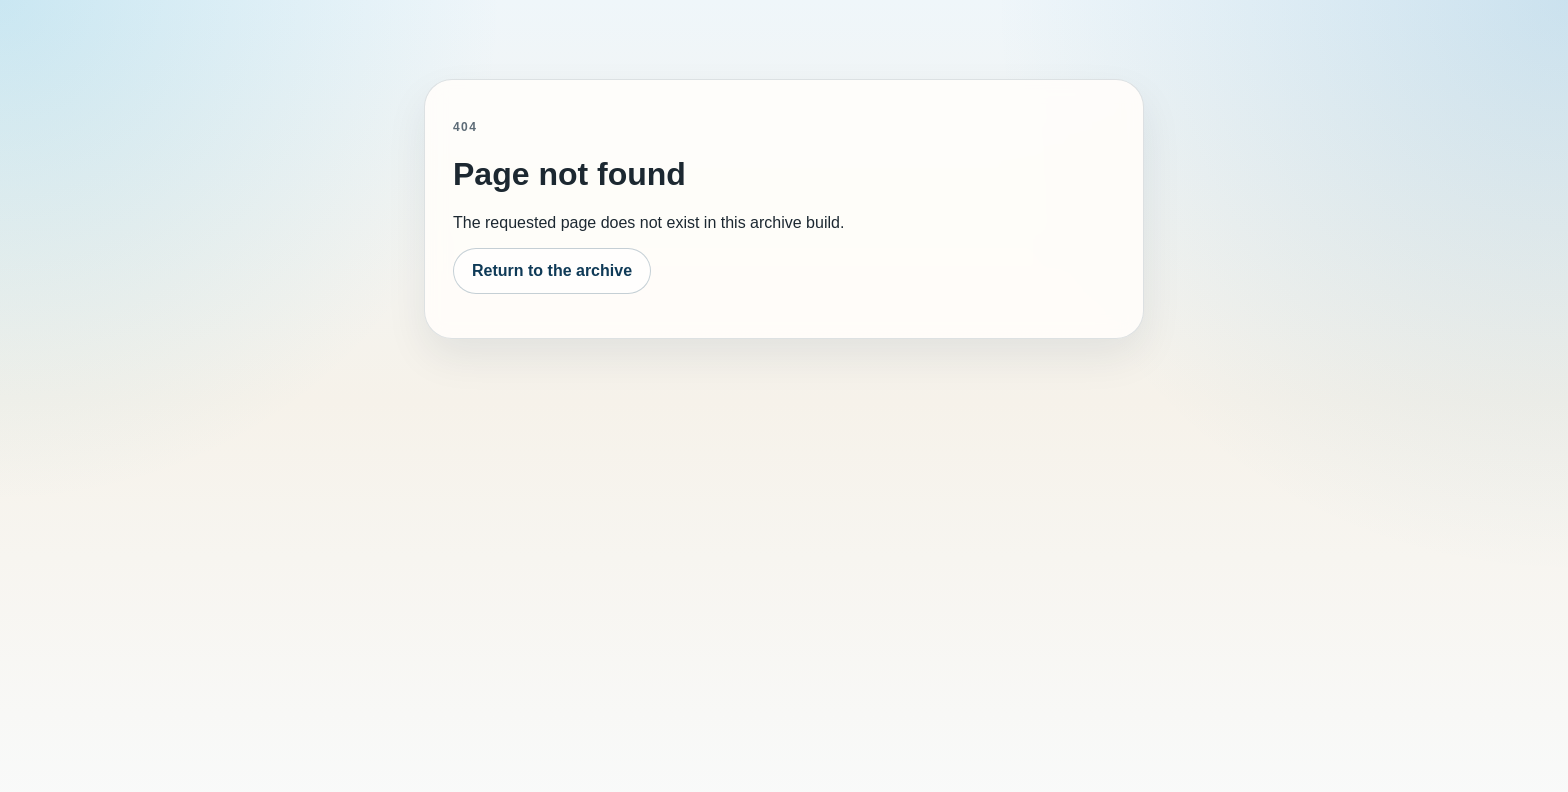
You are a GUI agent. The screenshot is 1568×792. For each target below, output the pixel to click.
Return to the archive (552, 270)
